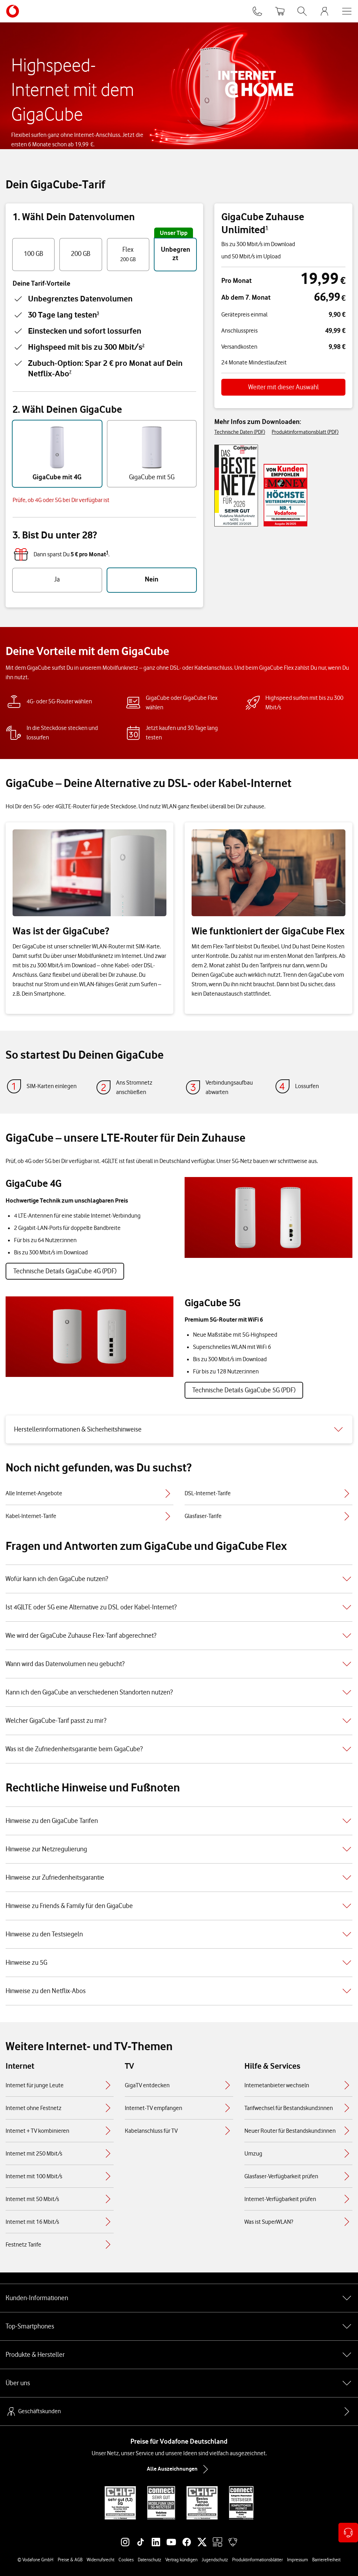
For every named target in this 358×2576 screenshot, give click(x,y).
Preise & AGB (70, 2559)
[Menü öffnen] (347, 11)
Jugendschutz (215, 2559)
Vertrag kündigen (181, 2559)
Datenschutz (149, 2559)
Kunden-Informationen (179, 2298)
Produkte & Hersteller (179, 2354)
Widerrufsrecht (100, 2559)
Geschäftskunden (33, 2411)
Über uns (179, 2383)
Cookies (126, 2559)
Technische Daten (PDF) (239, 432)
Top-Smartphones (179, 2326)
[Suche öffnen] (302, 11)
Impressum (297, 2559)
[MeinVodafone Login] (324, 11)
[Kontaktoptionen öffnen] (348, 2532)
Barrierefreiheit (326, 2559)
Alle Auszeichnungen (179, 2469)
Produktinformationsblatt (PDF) (305, 432)
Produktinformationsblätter (257, 2559)
